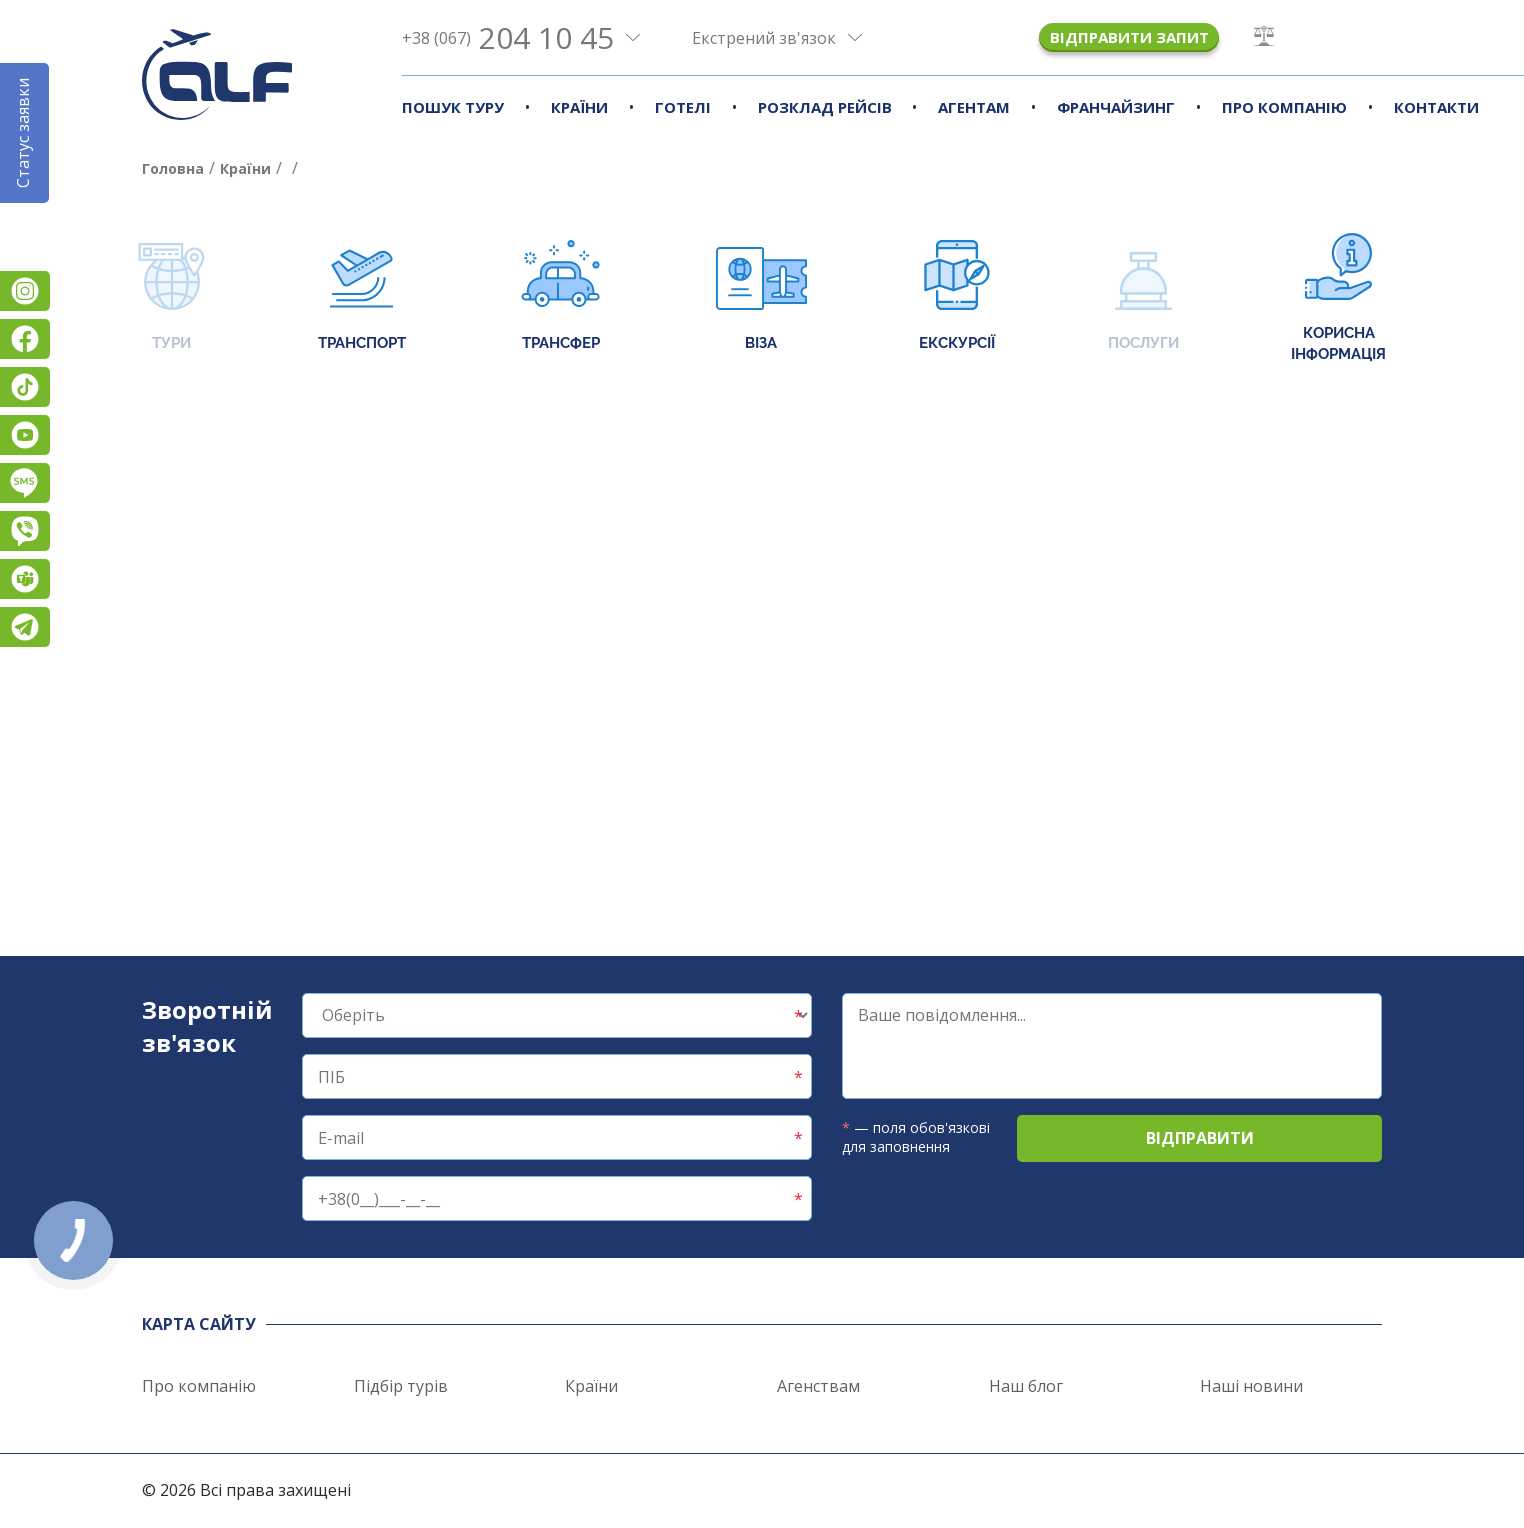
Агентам (974, 107)
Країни (579, 107)
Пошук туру (453, 107)
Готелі (683, 107)
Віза (761, 297)
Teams (25, 579)
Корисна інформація (1338, 298)
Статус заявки (23, 133)
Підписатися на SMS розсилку (25, 483)
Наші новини (1251, 1386)
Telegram (25, 627)
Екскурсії (957, 297)
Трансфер (560, 297)
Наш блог (1026, 1386)
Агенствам (818, 1386)
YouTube (25, 435)
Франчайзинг (1116, 107)
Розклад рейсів (825, 107)
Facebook (25, 339)
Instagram (25, 291)
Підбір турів (401, 1386)
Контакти (1436, 107)
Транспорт (362, 297)
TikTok (25, 387)
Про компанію (1284, 107)
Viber (25, 531)
